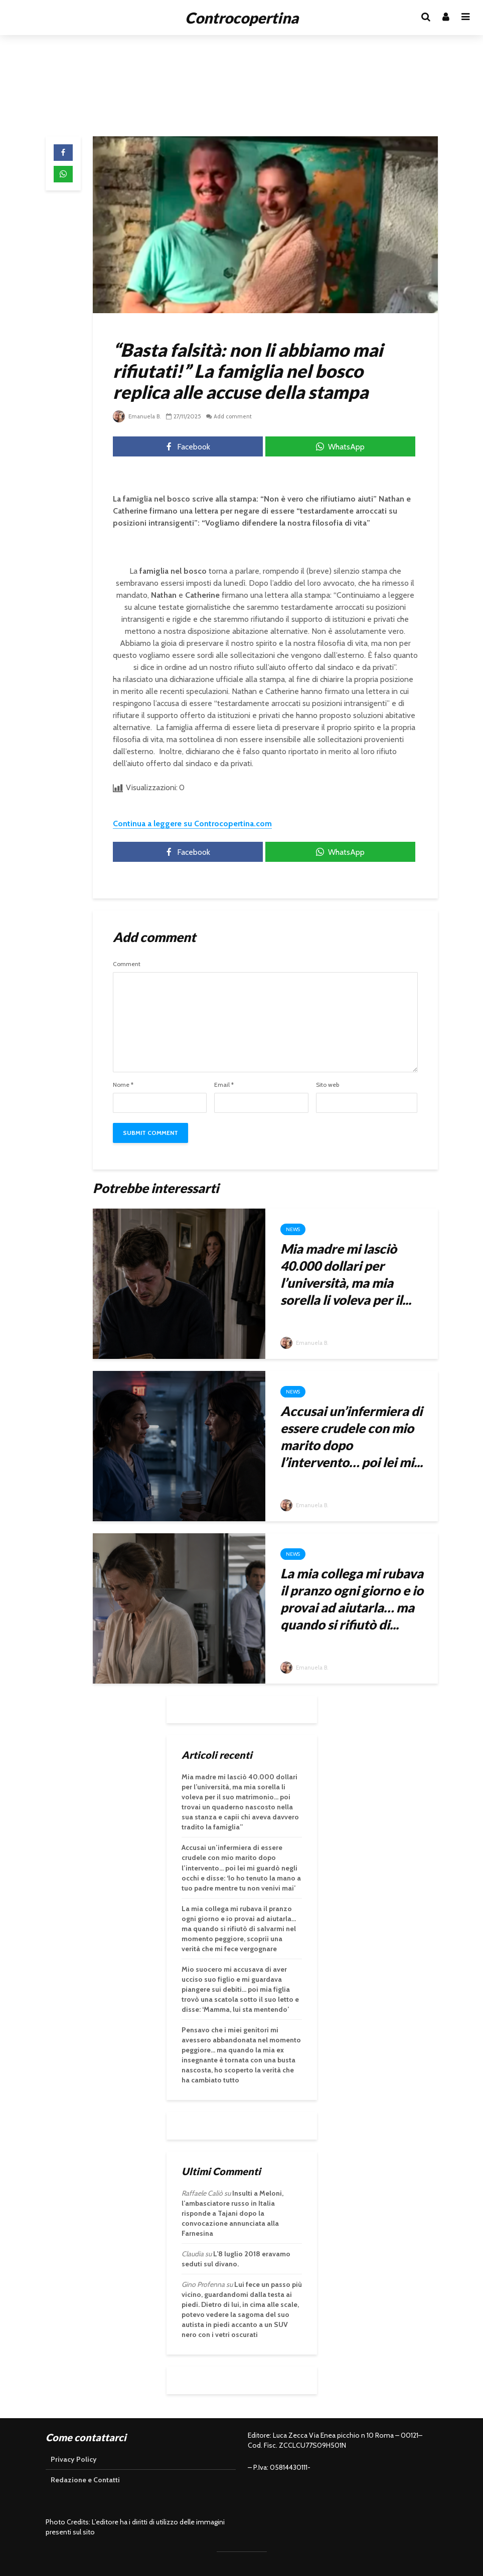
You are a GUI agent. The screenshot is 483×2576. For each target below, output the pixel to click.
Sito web (327, 1085)
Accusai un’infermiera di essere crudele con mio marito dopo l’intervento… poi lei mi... (351, 1436)
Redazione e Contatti (85, 2479)
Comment (126, 964)
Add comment (235, 416)
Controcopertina (241, 18)
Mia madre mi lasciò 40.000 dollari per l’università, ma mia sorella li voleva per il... (345, 1274)
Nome (123, 1085)
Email (224, 1085)
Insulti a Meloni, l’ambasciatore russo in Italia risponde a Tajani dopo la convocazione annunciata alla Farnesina (232, 2213)
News (293, 1229)
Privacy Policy (74, 2459)
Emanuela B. (138, 416)
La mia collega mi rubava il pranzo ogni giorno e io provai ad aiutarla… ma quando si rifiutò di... (351, 1598)
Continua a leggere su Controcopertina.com (192, 823)
